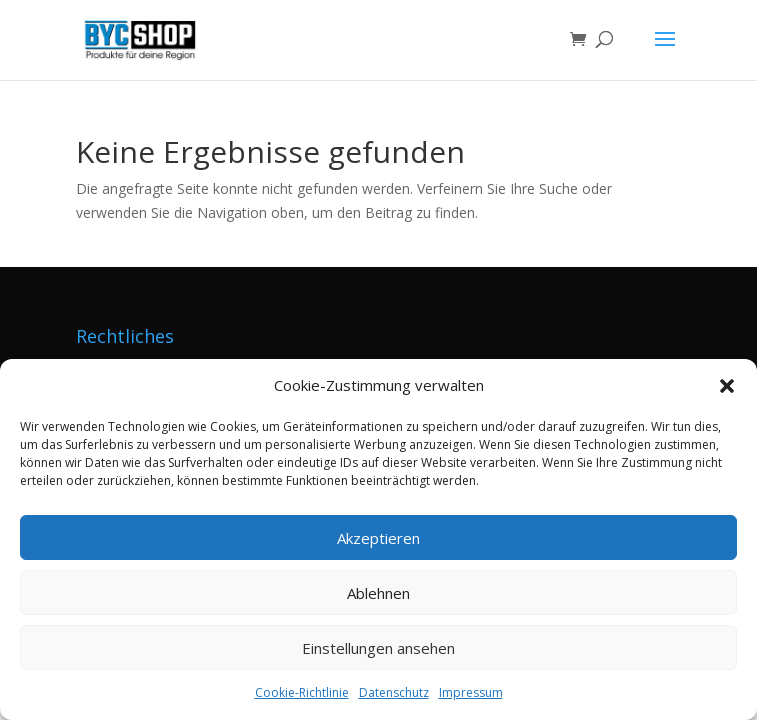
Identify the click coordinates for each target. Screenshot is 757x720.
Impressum (471, 692)
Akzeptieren (378, 538)
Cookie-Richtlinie (302, 692)
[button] (727, 386)
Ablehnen (378, 593)
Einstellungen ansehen (378, 648)
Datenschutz (394, 692)
